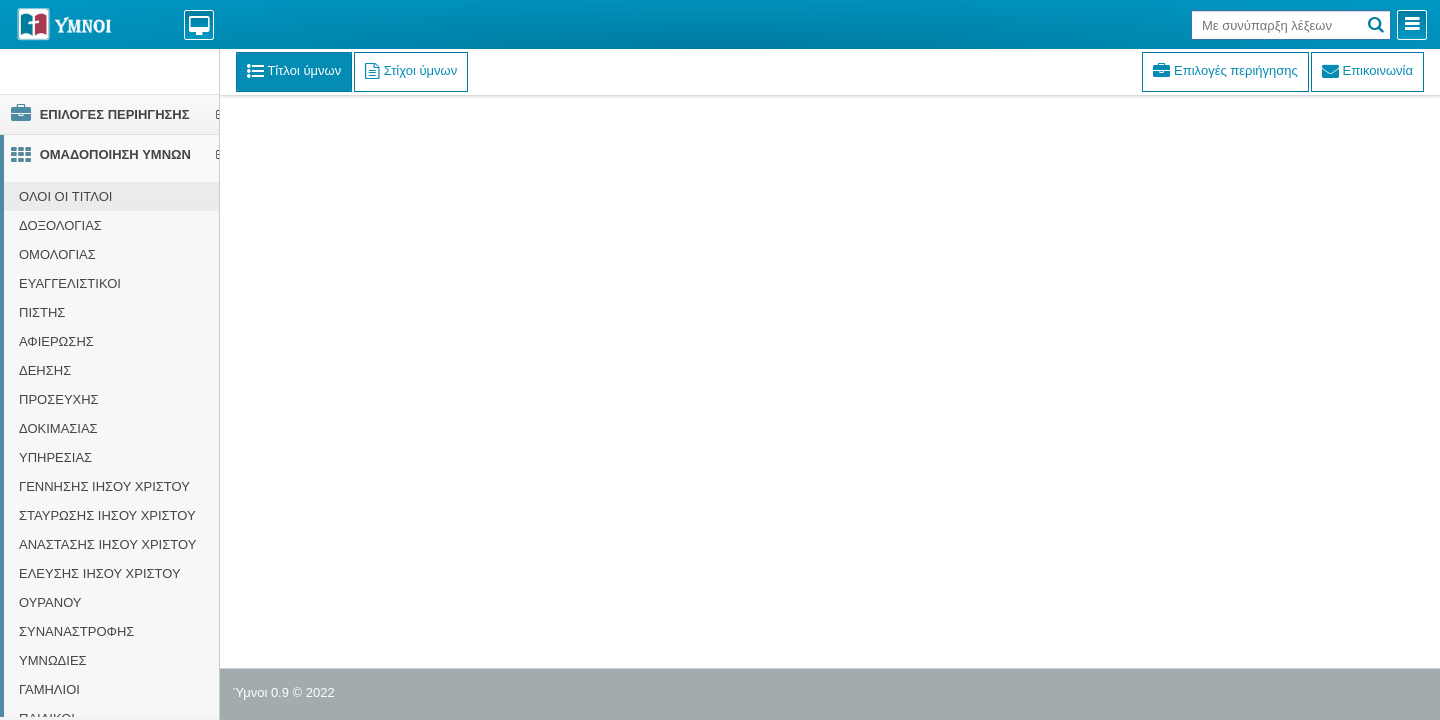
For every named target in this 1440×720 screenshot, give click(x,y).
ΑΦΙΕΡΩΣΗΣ (56, 341)
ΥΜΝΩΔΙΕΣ (53, 660)
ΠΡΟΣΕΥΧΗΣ (59, 399)
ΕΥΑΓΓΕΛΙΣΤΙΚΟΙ (70, 283)
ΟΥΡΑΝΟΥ (50, 602)
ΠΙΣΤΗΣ (42, 312)
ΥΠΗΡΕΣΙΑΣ (55, 457)
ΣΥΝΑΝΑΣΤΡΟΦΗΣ (76, 631)
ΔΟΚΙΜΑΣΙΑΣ (58, 428)
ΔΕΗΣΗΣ (45, 370)
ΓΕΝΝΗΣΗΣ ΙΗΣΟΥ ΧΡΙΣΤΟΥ (104, 486)
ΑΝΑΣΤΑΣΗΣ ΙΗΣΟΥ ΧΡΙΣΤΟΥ (107, 544)
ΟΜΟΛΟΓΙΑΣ (57, 254)
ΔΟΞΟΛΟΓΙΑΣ (60, 225)
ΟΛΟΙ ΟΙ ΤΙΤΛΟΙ (65, 196)
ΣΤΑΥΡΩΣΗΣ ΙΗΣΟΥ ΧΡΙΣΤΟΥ (107, 515)
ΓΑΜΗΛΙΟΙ (49, 689)
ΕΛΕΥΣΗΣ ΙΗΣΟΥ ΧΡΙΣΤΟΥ (100, 573)
